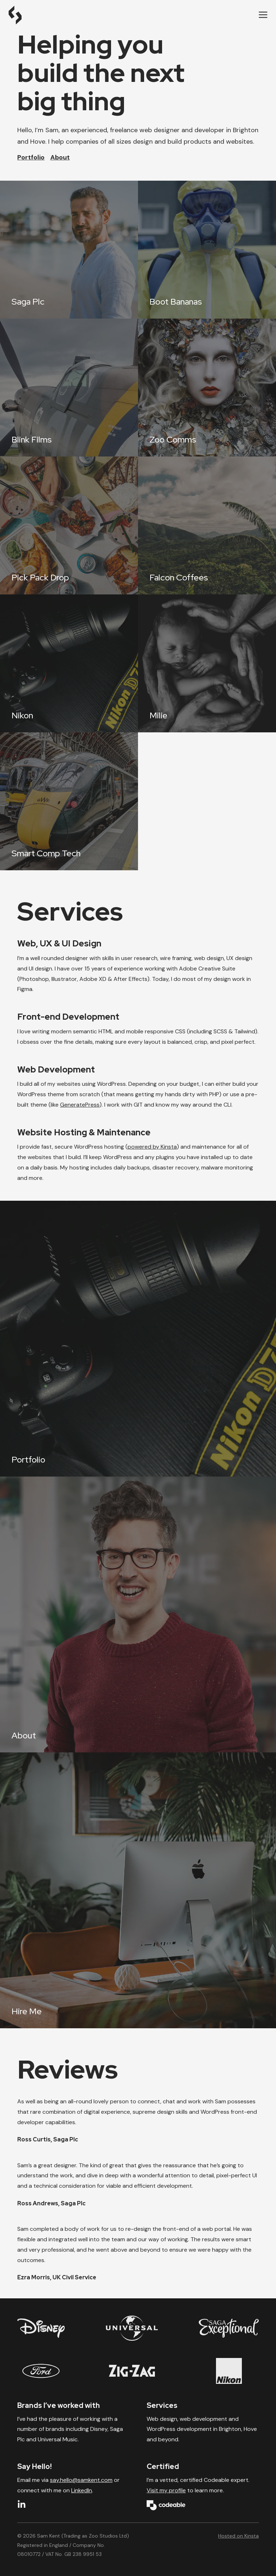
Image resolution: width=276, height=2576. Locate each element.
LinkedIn (81, 2490)
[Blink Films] (69, 388)
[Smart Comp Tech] (69, 801)
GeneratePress (80, 1104)
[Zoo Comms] (207, 388)
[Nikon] (69, 663)
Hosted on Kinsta (238, 2536)
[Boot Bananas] (207, 250)
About (60, 157)
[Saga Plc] (69, 250)
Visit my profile (166, 2490)
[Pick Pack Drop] (69, 525)
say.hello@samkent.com (81, 2480)
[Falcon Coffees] (207, 525)
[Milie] (207, 663)
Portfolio (31, 157)
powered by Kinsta (152, 1146)
